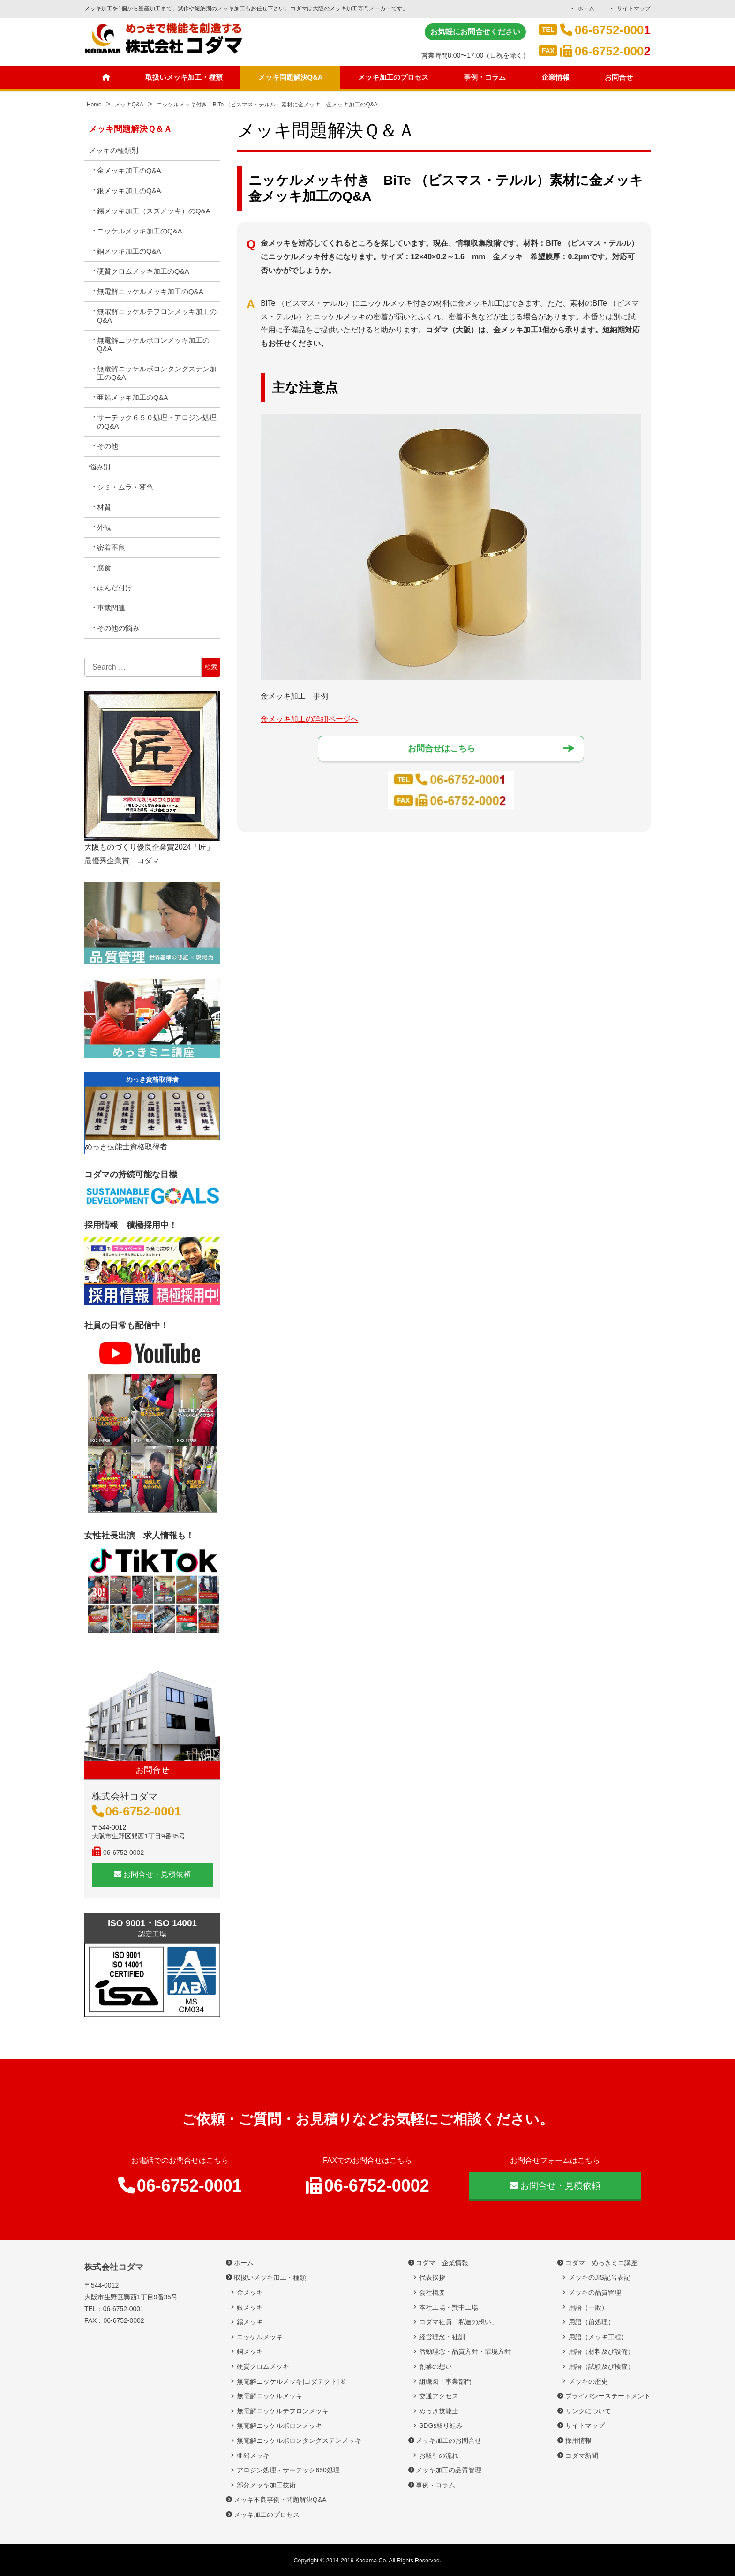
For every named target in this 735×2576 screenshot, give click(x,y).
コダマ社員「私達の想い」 (458, 2322)
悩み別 (99, 467)
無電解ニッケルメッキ (269, 2396)
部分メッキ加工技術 (266, 2485)
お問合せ (620, 78)
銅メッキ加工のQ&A (129, 251)
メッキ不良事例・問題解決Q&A (280, 2499)
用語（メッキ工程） (598, 2337)
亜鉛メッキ (253, 2455)
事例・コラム (487, 78)
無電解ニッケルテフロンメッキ (283, 2411)
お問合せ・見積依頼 (152, 1874)
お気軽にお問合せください (475, 32)
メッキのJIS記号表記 (599, 2277)
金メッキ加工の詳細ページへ (309, 719)
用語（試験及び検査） (601, 2366)
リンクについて (588, 2411)
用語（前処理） (592, 2322)
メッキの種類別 (113, 150)
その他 (107, 446)
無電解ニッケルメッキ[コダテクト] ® (291, 2381)
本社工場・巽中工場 (452, 2307)
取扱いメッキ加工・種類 (182, 78)
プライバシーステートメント (608, 2396)
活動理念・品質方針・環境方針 (465, 2351)
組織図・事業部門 (445, 2381)
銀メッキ (250, 2307)
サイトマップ (634, 8)
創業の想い (435, 2366)
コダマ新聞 (581, 2455)
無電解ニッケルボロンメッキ (279, 2425)
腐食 (104, 568)
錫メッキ (250, 2322)
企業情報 (557, 78)
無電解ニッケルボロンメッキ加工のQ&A (153, 344)
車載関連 (111, 608)
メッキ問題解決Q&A (290, 78)
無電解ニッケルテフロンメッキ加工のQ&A (157, 316)
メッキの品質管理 (595, 2292)
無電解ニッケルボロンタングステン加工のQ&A (157, 373)
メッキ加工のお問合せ (448, 2440)
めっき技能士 (438, 2411)
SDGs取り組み (444, 2425)
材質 (104, 507)
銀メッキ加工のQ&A (129, 191)
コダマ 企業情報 (442, 2263)
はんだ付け (114, 588)
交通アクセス (438, 2396)
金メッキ (250, 2292)
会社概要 (432, 2292)
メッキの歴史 (588, 2381)
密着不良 (111, 547)
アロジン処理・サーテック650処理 (291, 2470)
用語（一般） (588, 2307)
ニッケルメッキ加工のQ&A (139, 231)
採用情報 (578, 2440)
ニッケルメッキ (260, 2337)
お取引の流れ (438, 2455)
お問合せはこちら (441, 749)
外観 (104, 527)
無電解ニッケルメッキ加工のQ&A (150, 291)
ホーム (585, 8)
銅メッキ (250, 2351)
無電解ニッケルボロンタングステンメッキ (299, 2440)
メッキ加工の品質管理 (448, 2470)
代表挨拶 (432, 2277)
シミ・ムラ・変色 (125, 487)
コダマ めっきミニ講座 (601, 2263)
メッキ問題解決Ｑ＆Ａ (130, 129)
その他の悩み (118, 628)
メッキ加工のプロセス (395, 78)
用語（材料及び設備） (601, 2351)
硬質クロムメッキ (263, 2366)
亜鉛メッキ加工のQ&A (132, 397)
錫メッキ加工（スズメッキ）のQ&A (153, 211)
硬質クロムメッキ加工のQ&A (143, 271)
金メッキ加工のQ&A (129, 170)
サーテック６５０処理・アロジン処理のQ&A (157, 422)
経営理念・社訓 (442, 2337)
